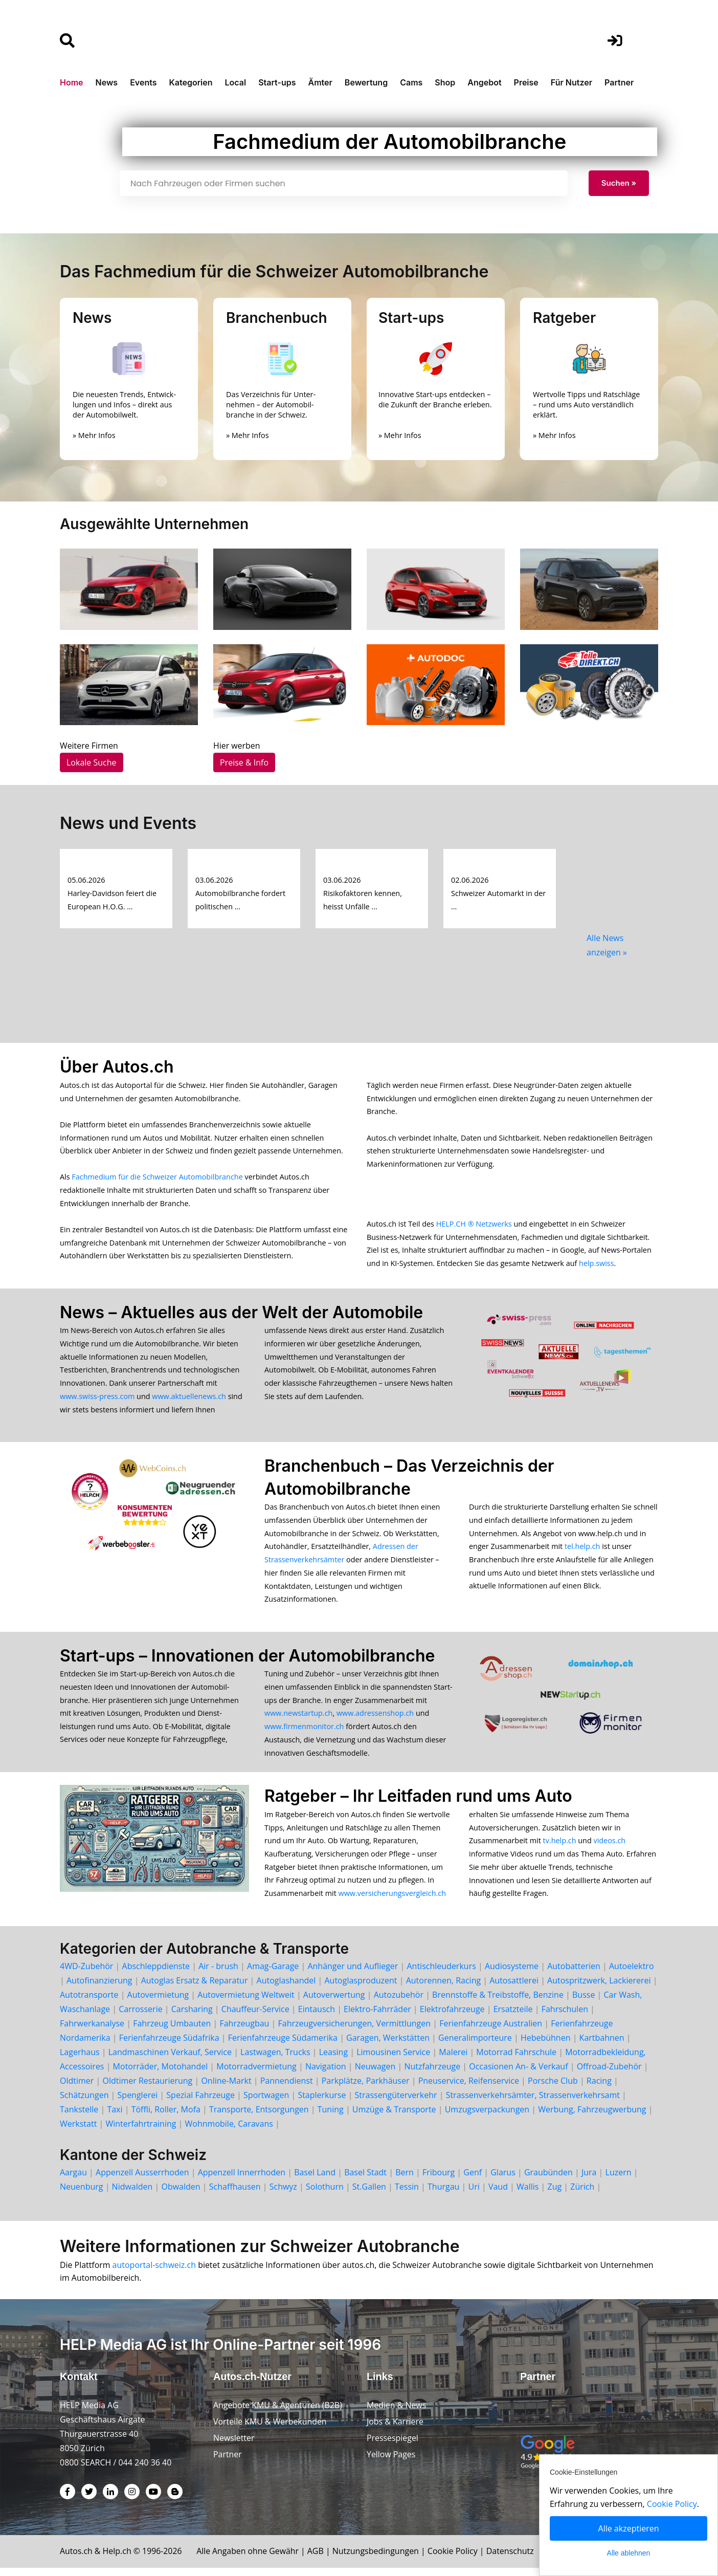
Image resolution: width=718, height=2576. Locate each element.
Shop (445, 82)
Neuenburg (81, 2194)
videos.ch (609, 1848)
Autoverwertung (334, 2003)
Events (143, 82)
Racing (599, 2088)
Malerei (453, 2060)
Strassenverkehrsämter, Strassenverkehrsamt (533, 2103)
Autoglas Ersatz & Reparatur (194, 1988)
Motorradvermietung (256, 2074)
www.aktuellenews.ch (189, 1400)
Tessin (407, 2194)
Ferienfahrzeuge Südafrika (169, 2045)
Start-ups (277, 82)
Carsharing (192, 2017)
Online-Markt (226, 2088)
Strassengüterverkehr (396, 2103)
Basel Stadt (365, 2180)
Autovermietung (158, 2003)
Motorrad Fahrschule (516, 2060)
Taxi (114, 2117)
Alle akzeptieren (628, 2528)
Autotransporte (89, 2003)
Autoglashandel (286, 1988)
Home (71, 82)
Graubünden (548, 2180)
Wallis (527, 2194)
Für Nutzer (571, 82)
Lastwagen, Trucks (275, 2060)
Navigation (325, 2074)
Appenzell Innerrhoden (241, 2180)
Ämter (320, 82)
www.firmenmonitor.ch (304, 1733)
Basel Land (314, 2180)
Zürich (582, 2194)
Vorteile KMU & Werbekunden (270, 2429)
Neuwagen (375, 2074)
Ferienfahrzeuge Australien (490, 2031)
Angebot (484, 82)
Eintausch (316, 2017)
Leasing (333, 2060)
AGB (318, 2559)
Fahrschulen (565, 2017)
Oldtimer (77, 2088)
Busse (583, 2003)
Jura (589, 2180)
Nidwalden (132, 2194)
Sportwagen (266, 2103)
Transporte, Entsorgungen (259, 2117)
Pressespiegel (393, 2446)
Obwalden (180, 2194)
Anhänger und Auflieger (352, 1974)
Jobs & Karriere (395, 2429)
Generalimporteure (475, 2045)
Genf (472, 2180)
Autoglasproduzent (360, 1988)
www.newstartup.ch (298, 1719)
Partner (619, 82)
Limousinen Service (393, 2060)
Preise (526, 82)
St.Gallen (369, 2194)
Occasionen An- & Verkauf (518, 2074)
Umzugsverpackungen (487, 2117)
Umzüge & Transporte (394, 2117)
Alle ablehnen (628, 2553)
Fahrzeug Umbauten (172, 2031)
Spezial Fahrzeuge (200, 2103)
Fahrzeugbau (244, 2031)
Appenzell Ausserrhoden (142, 2180)
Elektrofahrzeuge (452, 2017)
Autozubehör (398, 2003)
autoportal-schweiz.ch (155, 2273)
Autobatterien (573, 1974)
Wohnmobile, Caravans (229, 2131)
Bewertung (366, 82)
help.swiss (596, 1266)
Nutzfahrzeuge (432, 2074)
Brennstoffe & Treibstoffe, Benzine (498, 2003)
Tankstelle (79, 2117)
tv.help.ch (559, 1848)
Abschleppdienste (156, 1974)
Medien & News (397, 2413)
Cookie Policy (456, 2559)
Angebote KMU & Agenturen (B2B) (278, 2413)
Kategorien (190, 82)
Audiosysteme (511, 1974)
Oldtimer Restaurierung (147, 2088)
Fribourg (438, 2180)
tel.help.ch (582, 1551)
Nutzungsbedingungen (378, 2559)
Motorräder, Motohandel (160, 2074)
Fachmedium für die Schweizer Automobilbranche (157, 1179)
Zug (555, 2194)
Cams (411, 82)
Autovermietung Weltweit (245, 2003)
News (107, 82)
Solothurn (325, 2194)
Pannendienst (286, 2088)
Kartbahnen (601, 2045)
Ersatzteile (513, 2017)
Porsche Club (553, 2088)
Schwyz (283, 2194)
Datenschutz (513, 2559)
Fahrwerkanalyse (92, 2031)
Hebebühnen (546, 2045)
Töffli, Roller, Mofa (165, 2117)
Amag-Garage (273, 1974)
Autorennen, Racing (443, 1988)
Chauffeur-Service (255, 2017)
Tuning (331, 2117)
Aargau (73, 2180)
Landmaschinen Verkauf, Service (170, 2060)
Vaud (498, 2194)
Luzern (618, 2180)
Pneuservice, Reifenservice (468, 2088)
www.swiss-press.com (97, 1400)
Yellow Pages (391, 2462)
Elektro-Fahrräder (377, 2017)
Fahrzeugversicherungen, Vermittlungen (354, 2031)
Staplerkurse (322, 2103)
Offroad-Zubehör (609, 2074)
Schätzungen (84, 2103)
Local (235, 82)
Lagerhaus (80, 2060)
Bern (404, 2180)
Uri (474, 2194)
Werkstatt (78, 2131)
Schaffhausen (235, 2194)
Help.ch (117, 2559)
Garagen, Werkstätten (388, 2045)
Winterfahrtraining (140, 2131)
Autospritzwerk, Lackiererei (599, 1988)
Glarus (502, 2180)
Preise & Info (244, 762)
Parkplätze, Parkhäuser (366, 2088)
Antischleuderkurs (441, 1974)
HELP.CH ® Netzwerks (474, 1226)
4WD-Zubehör (86, 1974)
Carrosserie (140, 2017)
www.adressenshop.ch (375, 1719)
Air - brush (218, 1974)
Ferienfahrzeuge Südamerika (283, 2045)
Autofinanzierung (99, 1988)
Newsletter (234, 2446)
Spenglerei (138, 2103)
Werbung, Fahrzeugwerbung (592, 2117)
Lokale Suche (91, 762)
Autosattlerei (513, 1988)
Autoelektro (631, 1974)
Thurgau (443, 2194)
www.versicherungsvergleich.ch (392, 1901)
